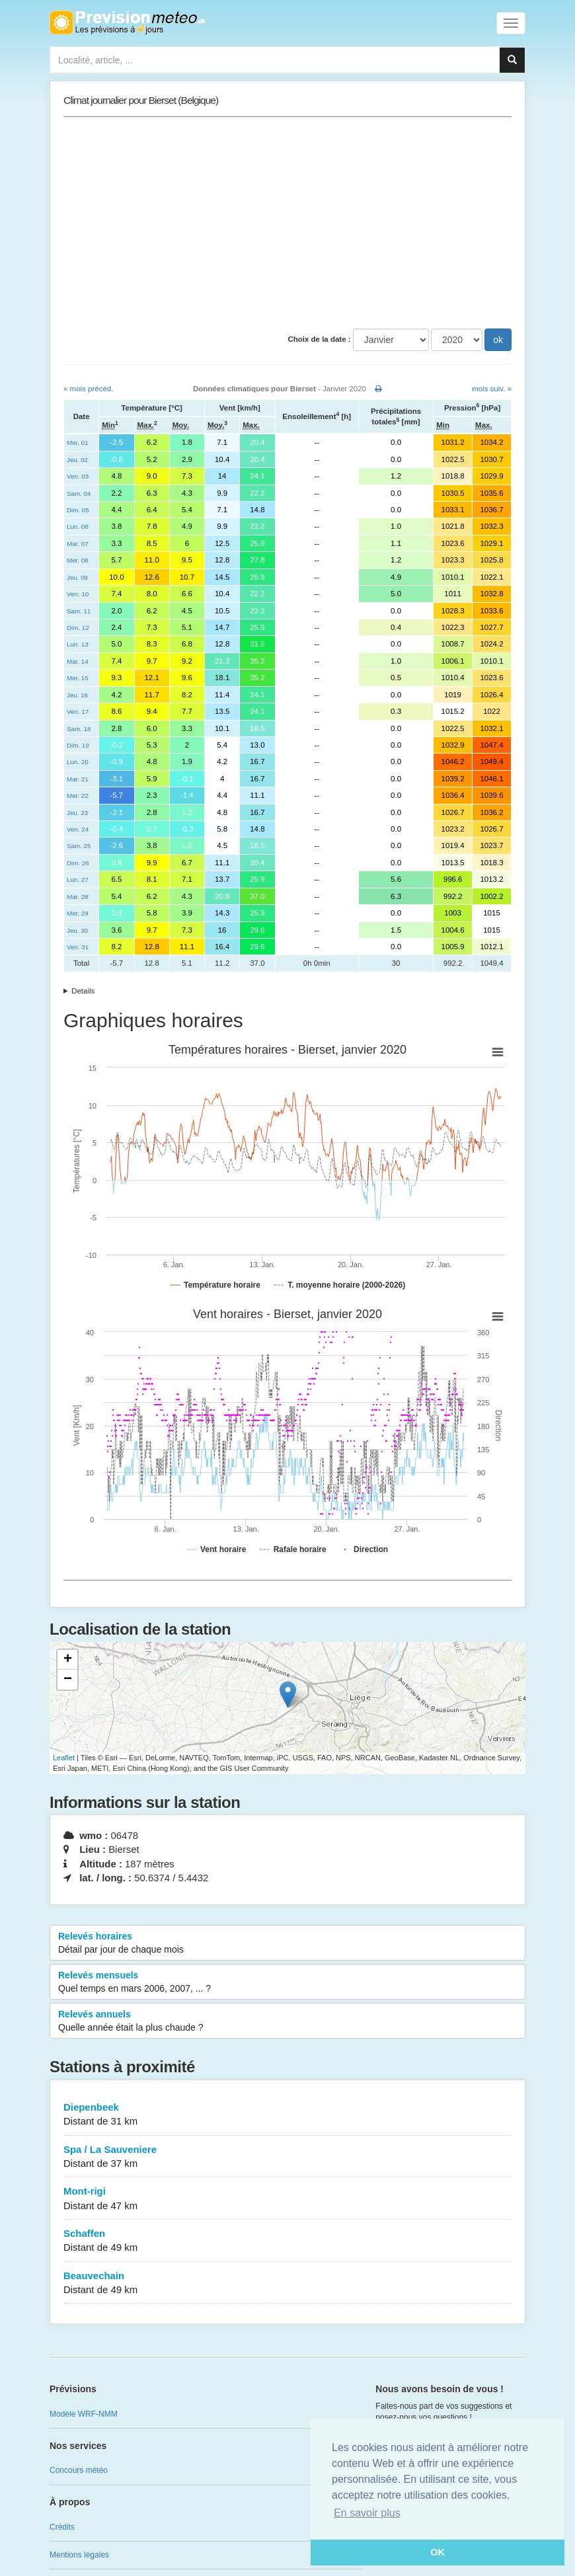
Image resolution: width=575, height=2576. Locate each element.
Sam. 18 (79, 728)
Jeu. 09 (77, 577)
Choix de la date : (319, 339)
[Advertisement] (287, 222)
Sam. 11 (79, 611)
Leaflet (64, 1758)
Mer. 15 (78, 678)
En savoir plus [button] (367, 2512)
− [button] (67, 1680)
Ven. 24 (78, 829)
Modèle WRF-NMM (84, 2414)
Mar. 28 (78, 896)
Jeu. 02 (77, 459)
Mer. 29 (78, 913)
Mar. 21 (78, 779)
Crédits (62, 2527)
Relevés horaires (287, 1943)
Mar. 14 (78, 661)
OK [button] (437, 2552)
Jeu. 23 (77, 812)
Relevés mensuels (287, 1982)
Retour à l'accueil (127, 22)
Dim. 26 (78, 863)
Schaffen (287, 2241)
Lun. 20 (78, 761)
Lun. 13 (78, 644)
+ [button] (67, 1660)
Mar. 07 (78, 543)
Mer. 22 (78, 795)
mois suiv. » (492, 389)
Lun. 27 (78, 879)
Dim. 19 (78, 745)
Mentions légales (79, 2554)
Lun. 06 (78, 526)
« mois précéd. (88, 389)
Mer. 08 (78, 560)
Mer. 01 (78, 442)
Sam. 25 (79, 845)
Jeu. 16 (77, 695)
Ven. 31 (78, 947)
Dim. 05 (78, 510)
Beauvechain (287, 2283)
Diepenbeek (287, 2114)
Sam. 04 (79, 493)
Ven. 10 (78, 594)
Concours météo (79, 2470)
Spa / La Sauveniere (287, 2157)
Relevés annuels (287, 2021)
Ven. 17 (78, 711)
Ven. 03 (78, 476)
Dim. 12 (78, 627)
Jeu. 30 (77, 930)
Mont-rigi (287, 2198)
